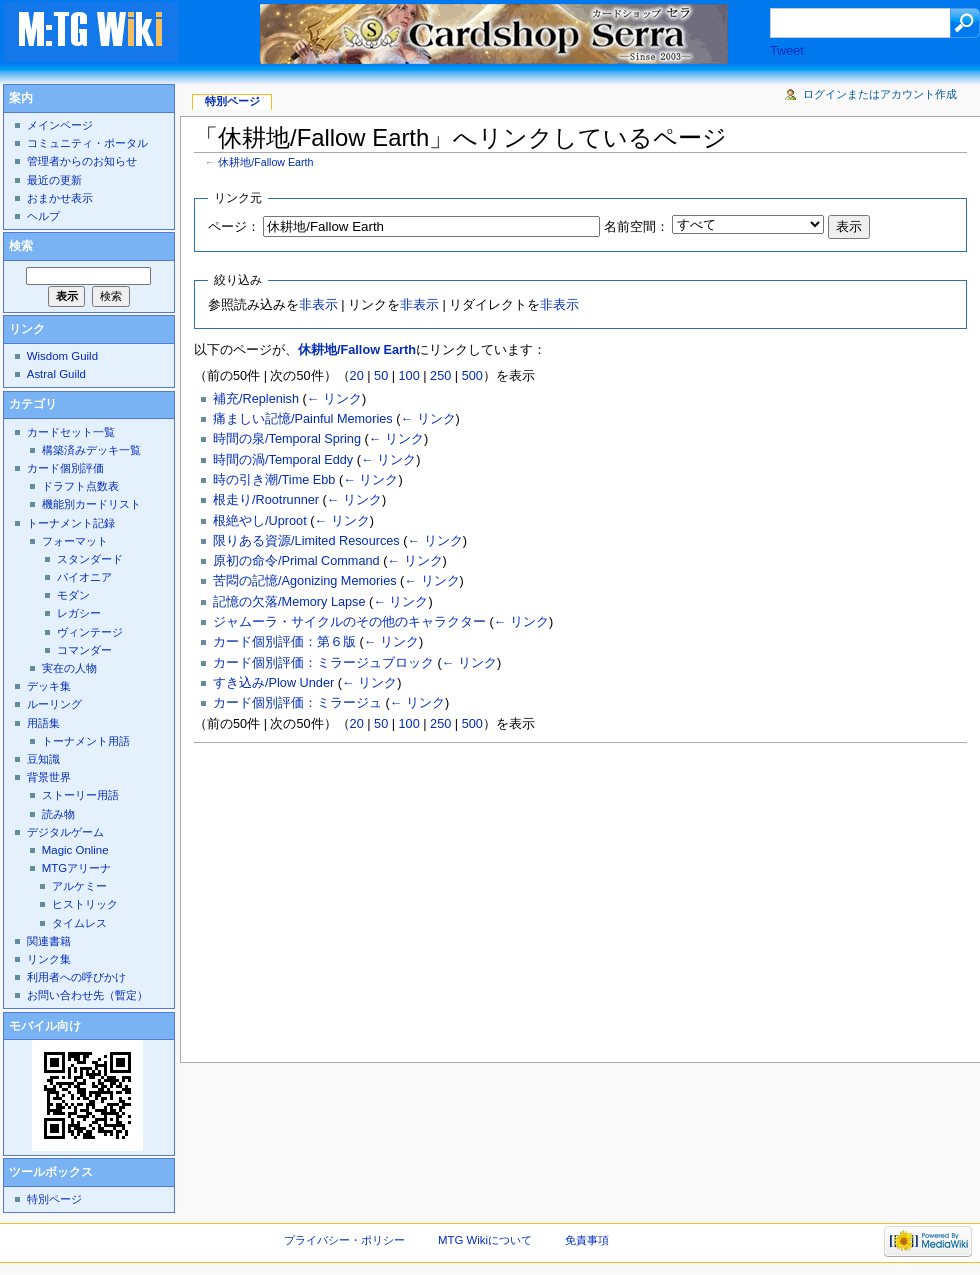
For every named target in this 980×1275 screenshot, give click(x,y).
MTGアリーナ (76, 868)
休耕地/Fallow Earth (265, 162)
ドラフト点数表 (80, 486)
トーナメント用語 (86, 741)
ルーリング (54, 704)
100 (409, 376)
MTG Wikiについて (485, 1240)
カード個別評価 (65, 468)
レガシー (79, 613)
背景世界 (49, 777)
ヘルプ (43, 216)
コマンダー (84, 650)
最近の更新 (54, 180)
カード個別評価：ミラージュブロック (323, 663)
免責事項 (587, 1240)
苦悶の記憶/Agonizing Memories (304, 581)
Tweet (787, 51)
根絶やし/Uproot (260, 521)
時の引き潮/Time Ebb (274, 480)
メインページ (60, 125)
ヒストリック (85, 904)
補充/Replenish (256, 399)
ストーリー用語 (80, 795)
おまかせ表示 (60, 198)
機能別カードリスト (91, 504)
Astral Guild (56, 374)
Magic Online (75, 850)
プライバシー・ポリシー (344, 1240)
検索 (21, 246)
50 (381, 376)
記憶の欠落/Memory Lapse (289, 602)
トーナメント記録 (71, 523)
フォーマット (75, 541)
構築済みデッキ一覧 (91, 450)
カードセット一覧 (71, 432)
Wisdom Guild (62, 356)
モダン (73, 595)
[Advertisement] (537, 897)
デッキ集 (49, 686)
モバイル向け (45, 1026)
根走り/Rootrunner (266, 500)
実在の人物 (69, 668)
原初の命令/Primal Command (296, 561)
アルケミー (79, 886)
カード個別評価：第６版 (284, 642)
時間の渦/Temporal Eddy (283, 460)
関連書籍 (49, 941)
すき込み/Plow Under (273, 683)
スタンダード (90, 559)
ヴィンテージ (90, 632)
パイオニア (84, 577)
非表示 (318, 305)
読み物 (58, 814)
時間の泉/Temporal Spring (287, 439)
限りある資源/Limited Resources (306, 541)
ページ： (234, 227)
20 (357, 376)
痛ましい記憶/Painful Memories (303, 419)
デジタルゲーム (65, 832)
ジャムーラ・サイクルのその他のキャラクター (349, 622)
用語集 (43, 723)
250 (440, 376)
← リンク (334, 399)
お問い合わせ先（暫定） (87, 995)
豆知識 (43, 759)
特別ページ (232, 101)
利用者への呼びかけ (76, 977)
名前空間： (636, 227)
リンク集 (49, 959)
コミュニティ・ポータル (87, 143)
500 (472, 376)
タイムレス (79, 923)
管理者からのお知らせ (82, 161)
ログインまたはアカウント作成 (880, 94)
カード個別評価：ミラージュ (297, 703)
